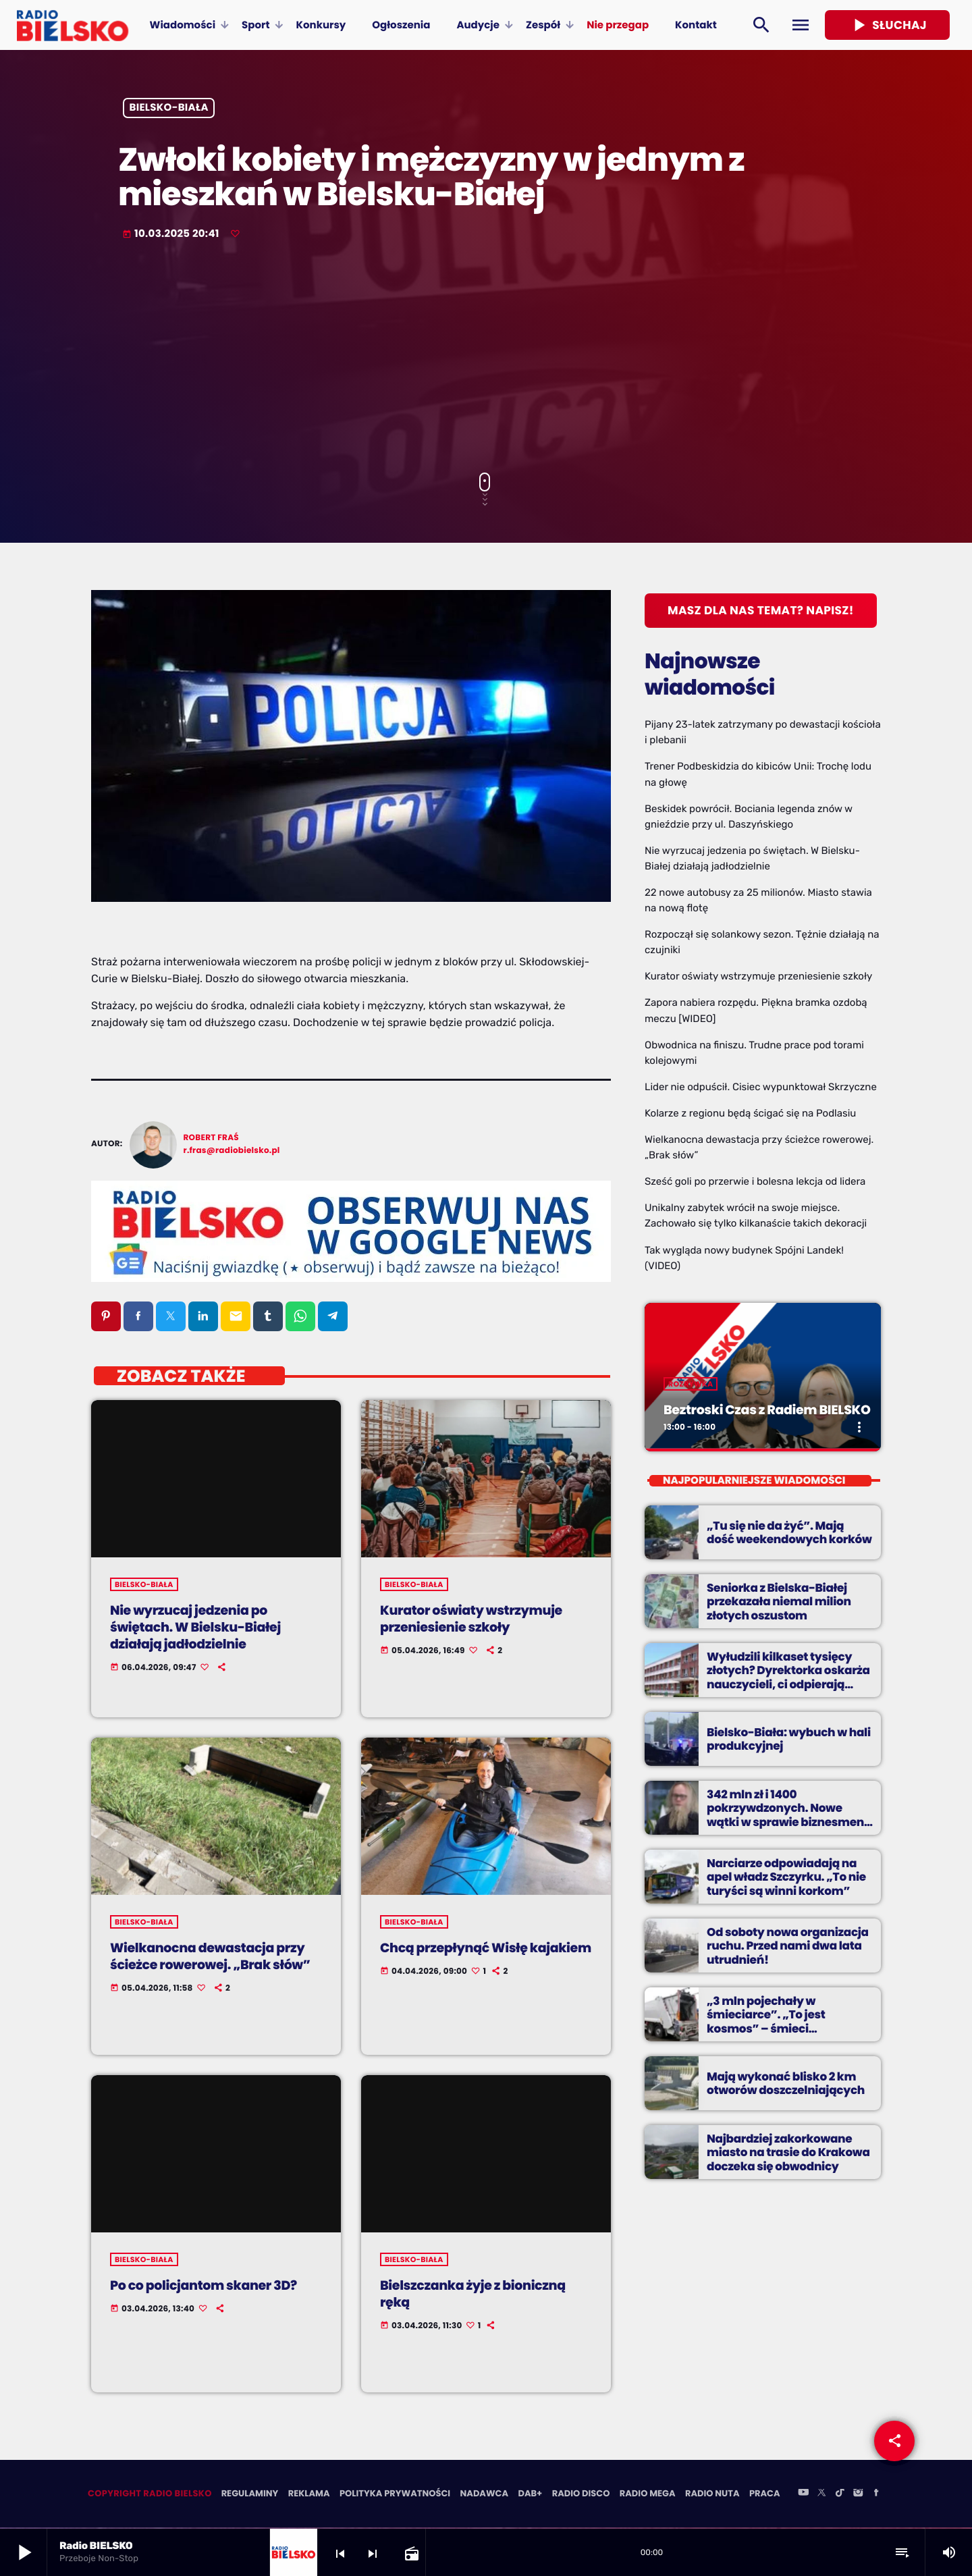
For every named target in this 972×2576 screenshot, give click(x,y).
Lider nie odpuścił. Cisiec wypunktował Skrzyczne (761, 1087)
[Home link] (72, 25)
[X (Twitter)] (821, 2495)
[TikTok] (839, 2495)
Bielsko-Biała (169, 108)
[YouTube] (803, 2495)
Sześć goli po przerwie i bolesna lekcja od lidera (755, 1181)
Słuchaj (887, 25)
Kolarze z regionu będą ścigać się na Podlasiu (750, 1113)
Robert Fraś (211, 1138)
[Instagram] (858, 2495)
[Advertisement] (486, 357)
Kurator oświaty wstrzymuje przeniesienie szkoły (758, 976)
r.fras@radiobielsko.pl (232, 1150)
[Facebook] (876, 2495)
